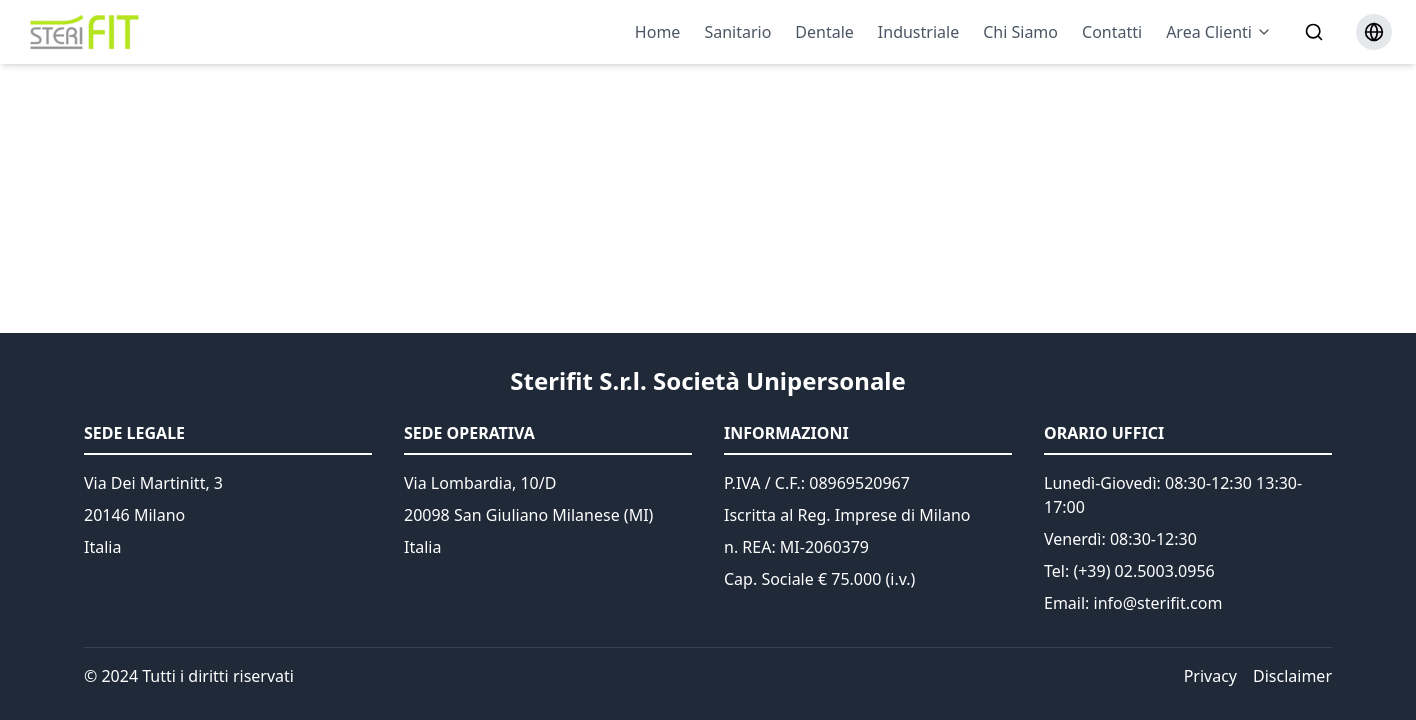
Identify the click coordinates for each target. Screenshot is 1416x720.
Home (658, 32)
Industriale (918, 32)
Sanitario (737, 32)
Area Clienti (1219, 32)
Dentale (824, 32)
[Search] (1314, 32)
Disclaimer (1292, 676)
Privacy (1210, 676)
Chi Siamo (1020, 32)
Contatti (1112, 32)
